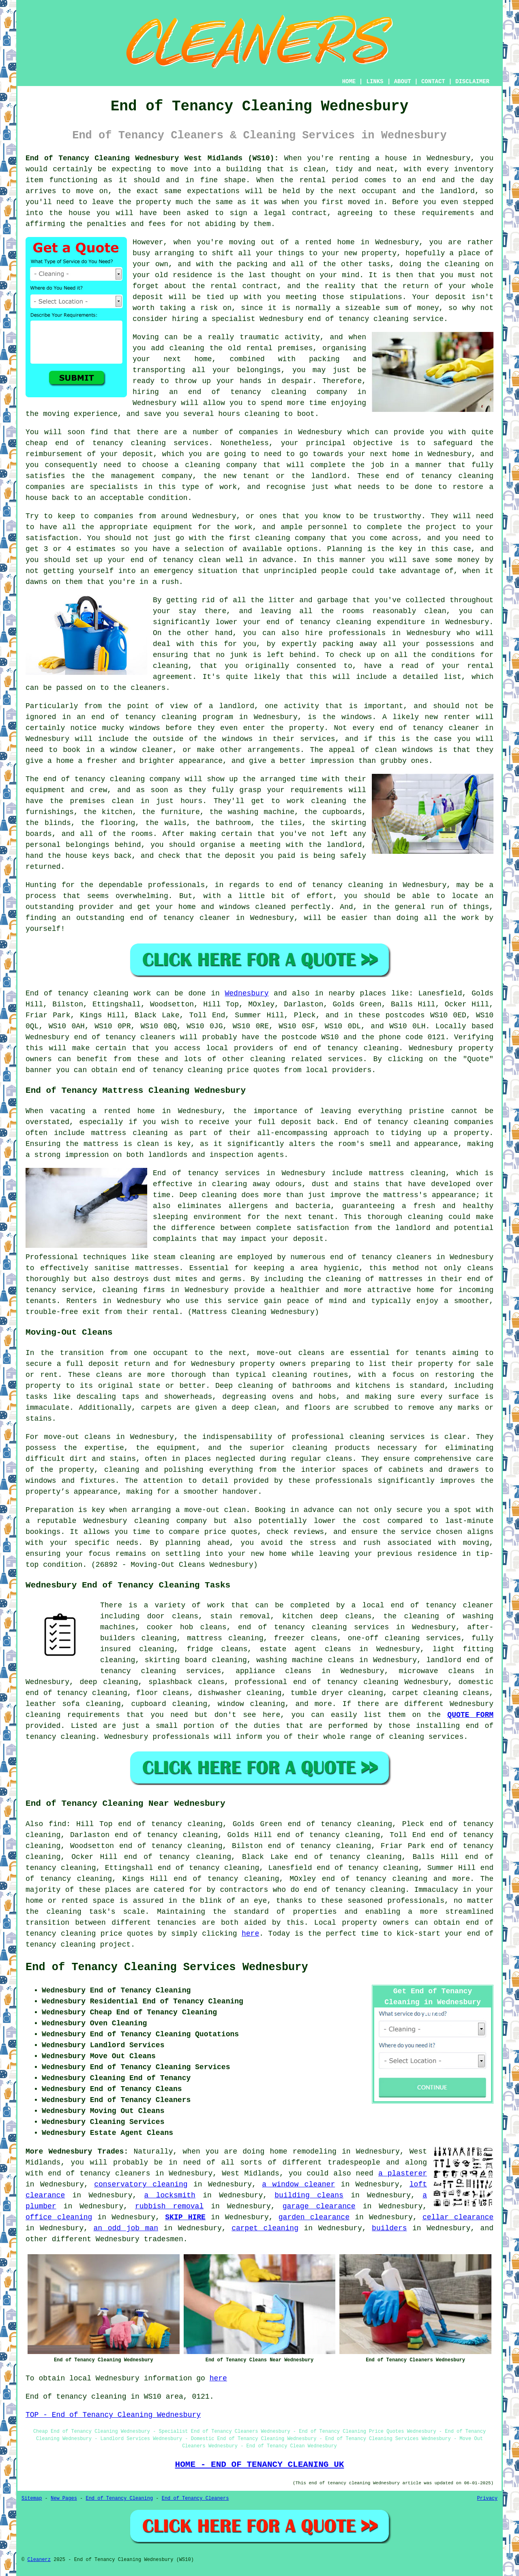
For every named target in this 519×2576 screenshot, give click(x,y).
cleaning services (426, 1737)
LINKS (374, 81)
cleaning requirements (73, 1715)
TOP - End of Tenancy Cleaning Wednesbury (113, 2415)
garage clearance (319, 2206)
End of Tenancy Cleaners (195, 2498)
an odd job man (126, 2228)
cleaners (414, 1257)
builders (389, 2228)
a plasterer (402, 2173)
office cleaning (59, 2217)
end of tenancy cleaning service (376, 319)
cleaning (289, 1375)
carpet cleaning (265, 2228)
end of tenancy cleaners (124, 1037)
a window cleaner (298, 2184)
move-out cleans (77, 1437)
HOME (349, 81)
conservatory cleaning (140, 2184)
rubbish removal (169, 2206)
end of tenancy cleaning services (313, 1627)
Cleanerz (39, 2560)
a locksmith (169, 2195)
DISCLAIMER (472, 81)
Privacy (487, 2498)
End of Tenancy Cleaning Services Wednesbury (167, 1967)
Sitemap (31, 2498)
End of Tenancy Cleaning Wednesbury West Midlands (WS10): (152, 158)
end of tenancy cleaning (247, 392)
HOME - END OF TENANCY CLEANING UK (259, 2464)
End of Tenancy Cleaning (119, 2498)
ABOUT (402, 81)
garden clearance (314, 2217)
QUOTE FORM (470, 1715)
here (250, 1934)
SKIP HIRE (185, 2217)
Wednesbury (246, 993)
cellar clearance (457, 2217)
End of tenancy (57, 993)
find (57, 1824)
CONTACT (433, 81)
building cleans (309, 2195)
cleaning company (170, 1521)
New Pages (64, 2498)
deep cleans (345, 1616)
